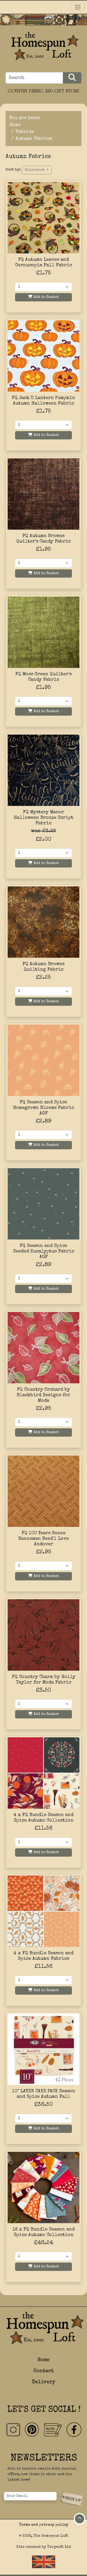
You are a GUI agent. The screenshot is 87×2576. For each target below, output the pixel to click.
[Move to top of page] (79, 2519)
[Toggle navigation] (77, 7)
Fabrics (25, 132)
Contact (43, 2371)
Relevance (35, 170)
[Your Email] (30, 2496)
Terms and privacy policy (43, 2525)
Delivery (43, 2382)
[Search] (34, 78)
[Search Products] (72, 78)
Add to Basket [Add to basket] (43, 297)
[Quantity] (43, 286)
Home (15, 125)
